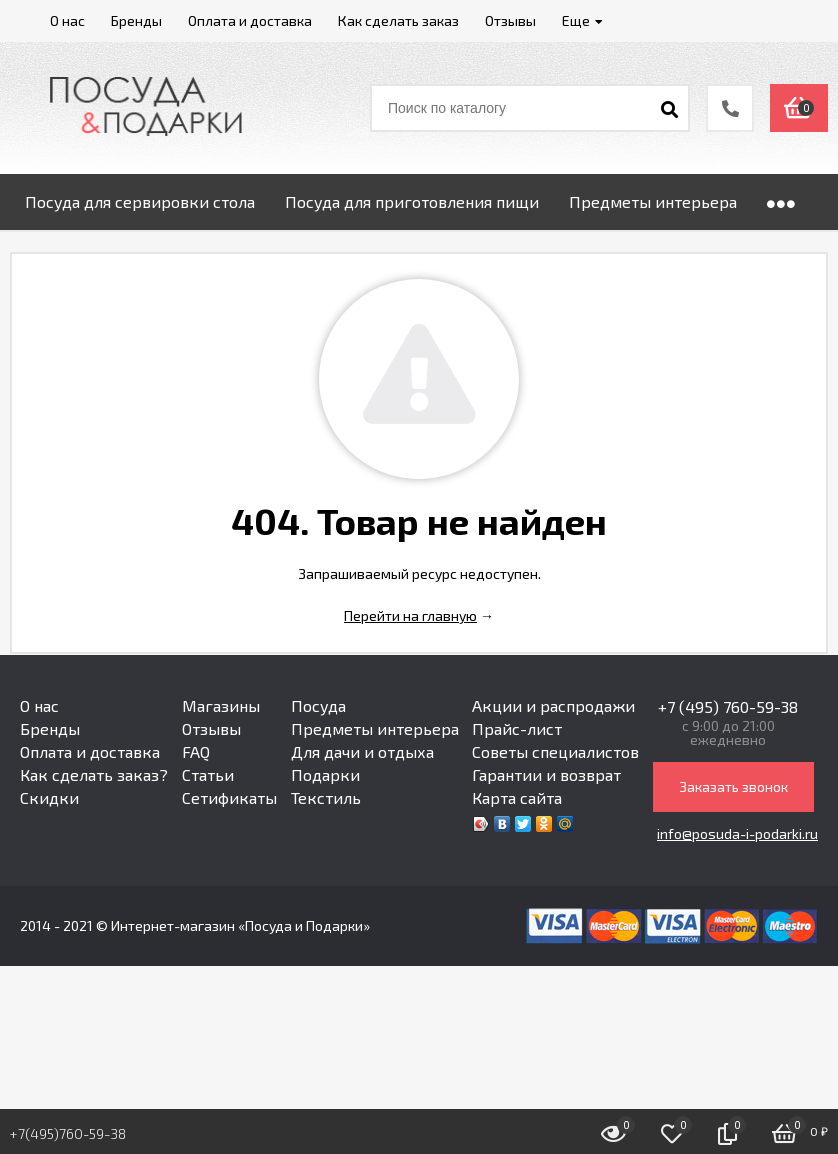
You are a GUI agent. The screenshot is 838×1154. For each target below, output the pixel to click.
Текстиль (326, 797)
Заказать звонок (733, 786)
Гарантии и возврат (546, 774)
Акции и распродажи (553, 705)
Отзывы (211, 728)
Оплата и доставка (90, 751)
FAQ (196, 751)
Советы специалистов (555, 751)
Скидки (49, 797)
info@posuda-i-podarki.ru (737, 833)
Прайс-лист (517, 728)
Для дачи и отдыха (362, 751)
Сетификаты (229, 797)
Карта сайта (517, 797)
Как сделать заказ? (94, 774)
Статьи (208, 774)
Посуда (318, 705)
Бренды (50, 728)
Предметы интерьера (375, 728)
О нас (39, 705)
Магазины (221, 705)
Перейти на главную (410, 615)
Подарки (325, 774)
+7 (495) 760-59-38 (728, 706)
